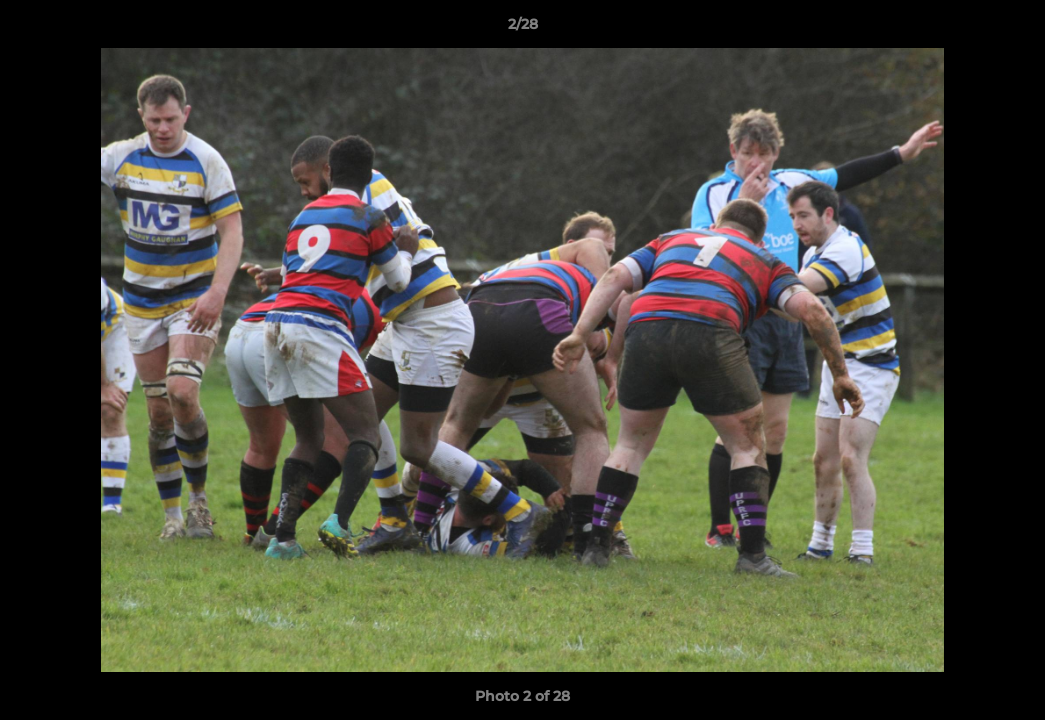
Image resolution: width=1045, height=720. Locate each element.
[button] (1009, 29)
